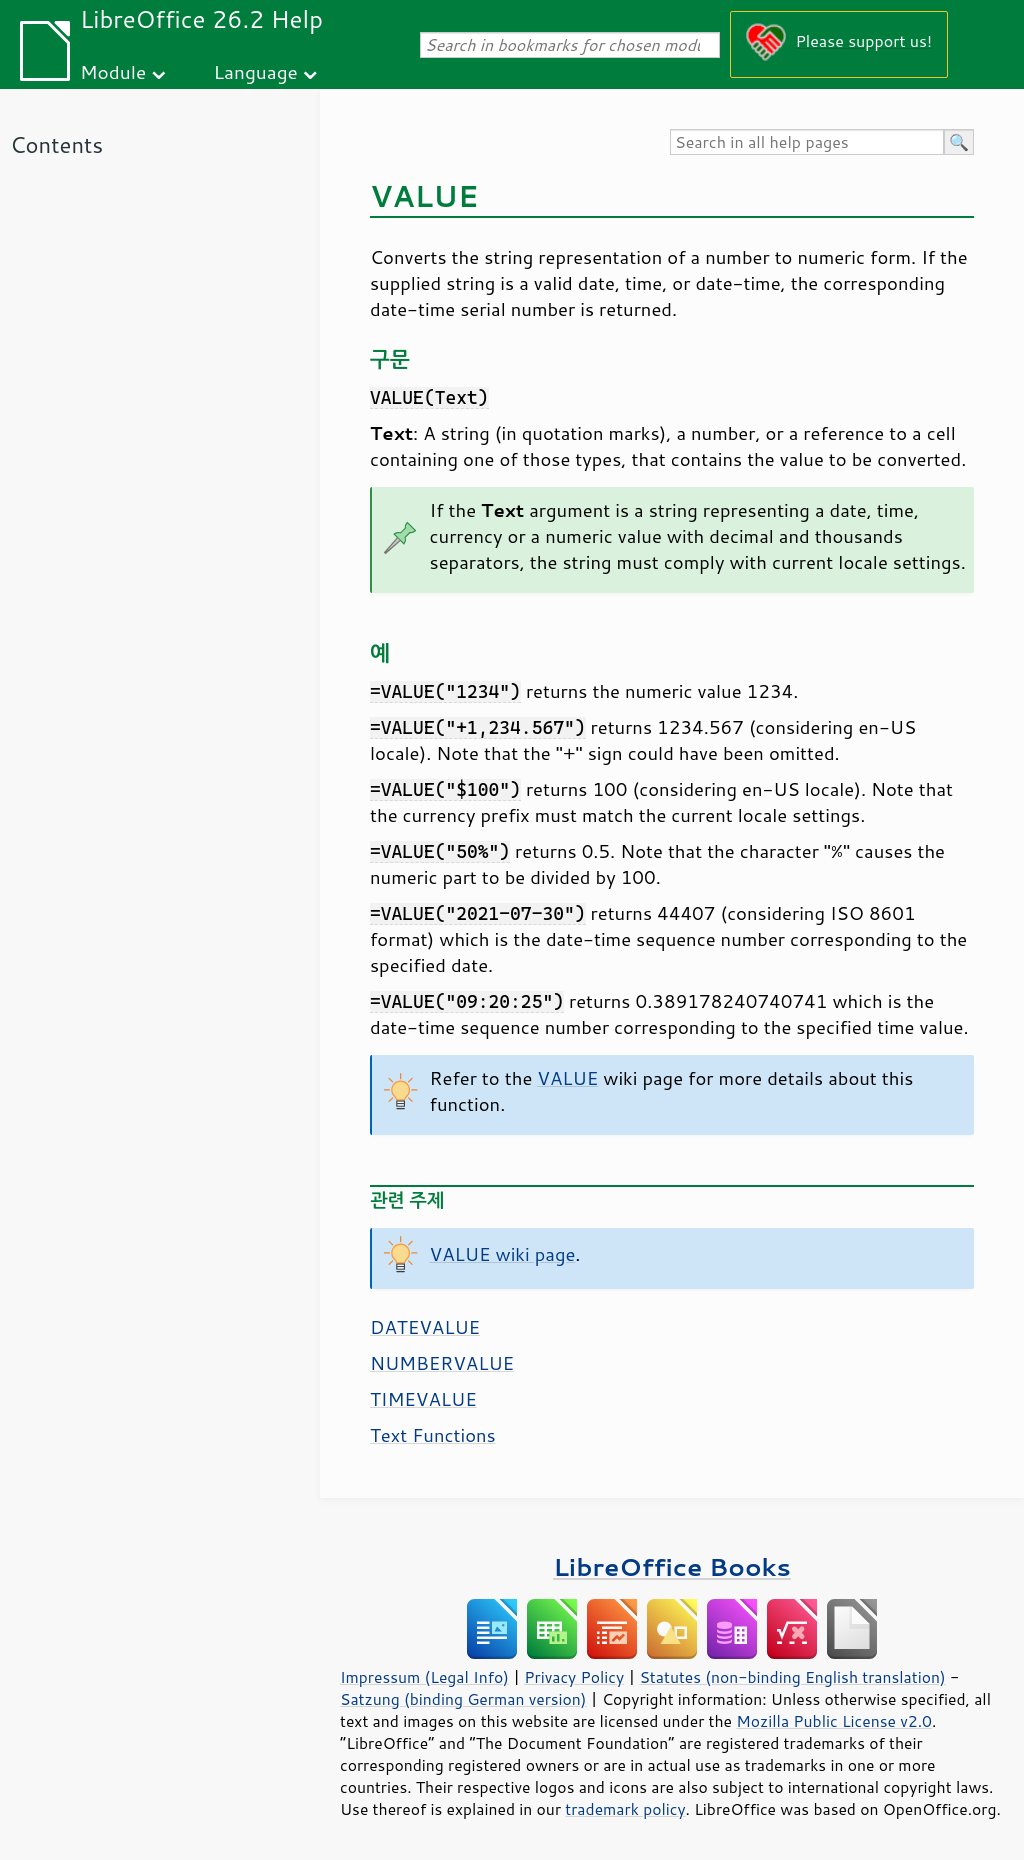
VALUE (567, 1078)
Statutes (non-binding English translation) (792, 1677)
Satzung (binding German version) (463, 1699)
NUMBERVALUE (442, 1363)
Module (113, 71)
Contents (56, 144)
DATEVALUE (425, 1327)
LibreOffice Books (672, 1566)
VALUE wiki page (503, 1254)
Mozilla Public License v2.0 (834, 1721)
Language (256, 71)
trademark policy (625, 1809)
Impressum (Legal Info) (424, 1677)
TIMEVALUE (423, 1399)
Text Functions (433, 1435)
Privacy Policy (574, 1677)
